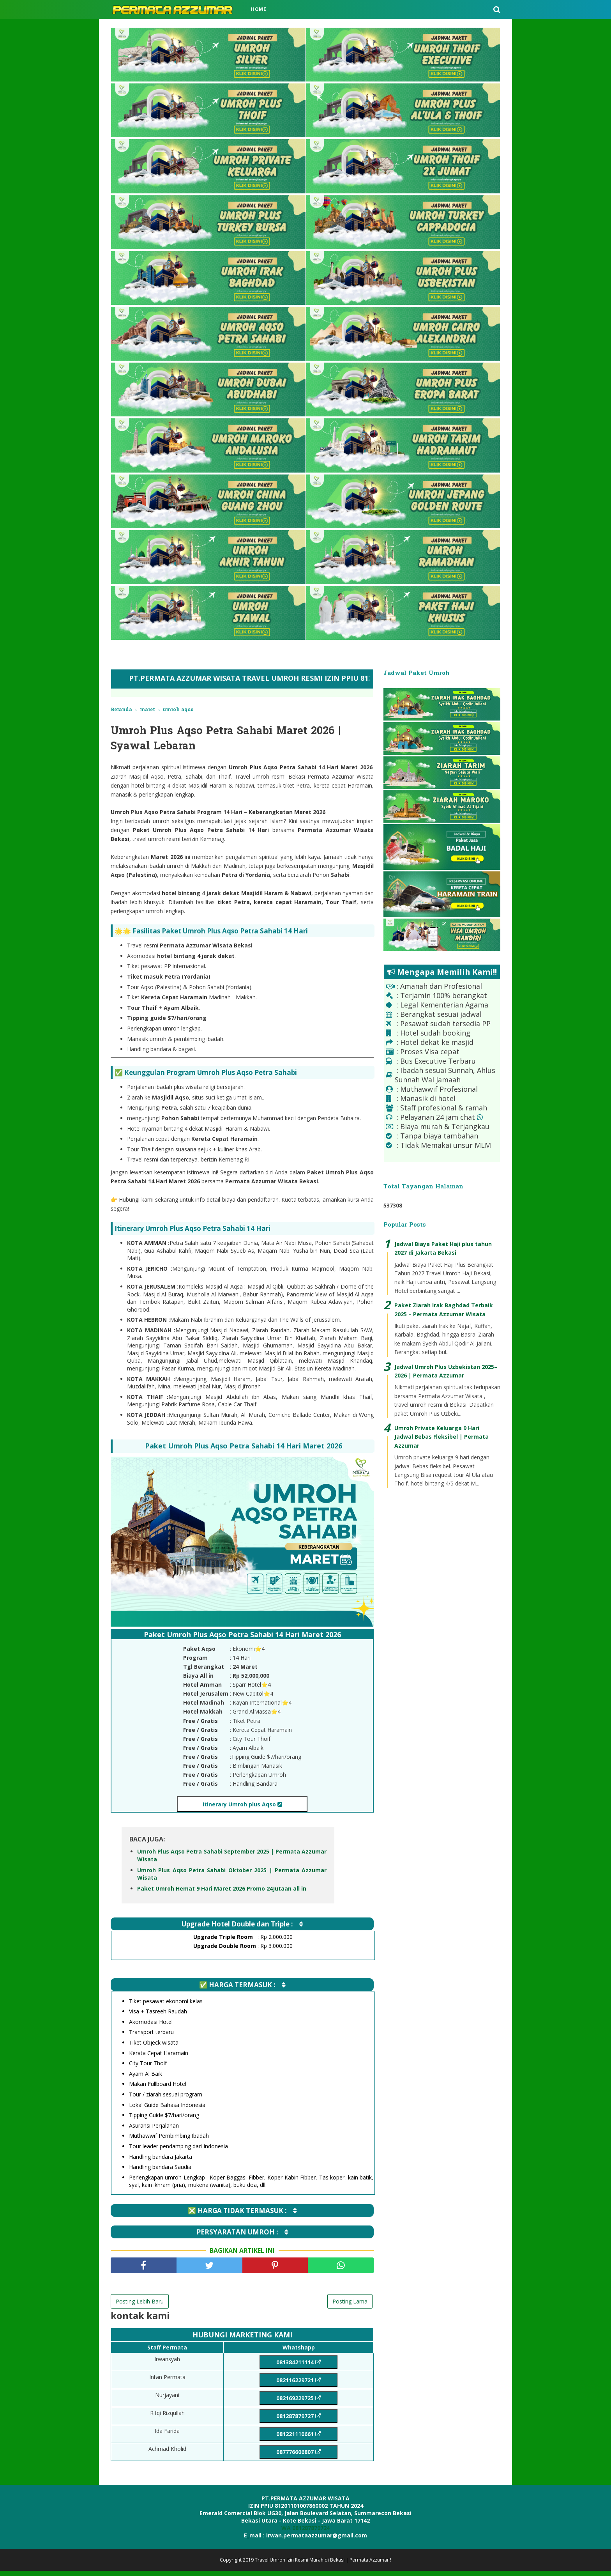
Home (259, 9)
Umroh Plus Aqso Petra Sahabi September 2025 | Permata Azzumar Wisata (232, 1858)
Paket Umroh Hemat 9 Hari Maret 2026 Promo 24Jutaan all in (221, 1892)
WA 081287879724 (305, 2533)
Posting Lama (349, 2305)
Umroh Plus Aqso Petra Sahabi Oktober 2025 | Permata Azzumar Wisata (232, 1877)
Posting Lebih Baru (140, 2305)
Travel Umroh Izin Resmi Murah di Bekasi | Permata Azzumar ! (323, 2565)
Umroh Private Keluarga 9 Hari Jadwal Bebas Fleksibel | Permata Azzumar (441, 1436)
